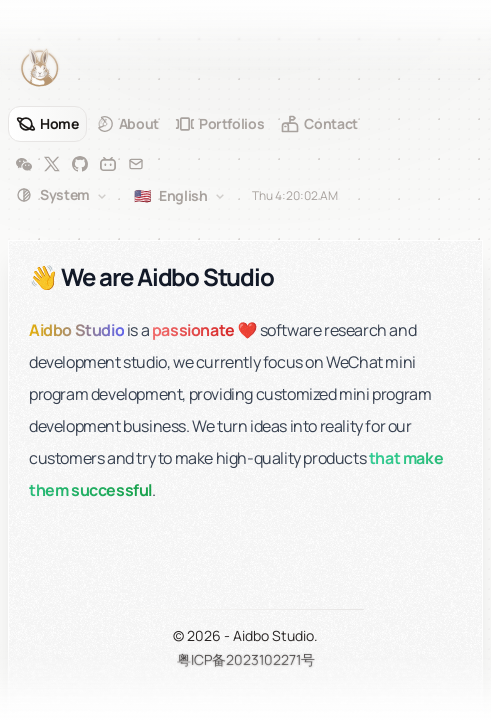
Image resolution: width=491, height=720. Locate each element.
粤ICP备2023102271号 (246, 659)
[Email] (136, 164)
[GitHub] (80, 164)
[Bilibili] (108, 164)
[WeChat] (24, 164)
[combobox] (63, 196)
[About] (127, 124)
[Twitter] (52, 164)
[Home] (47, 124)
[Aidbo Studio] (40, 68)
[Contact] (319, 124)
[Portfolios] (220, 124)
